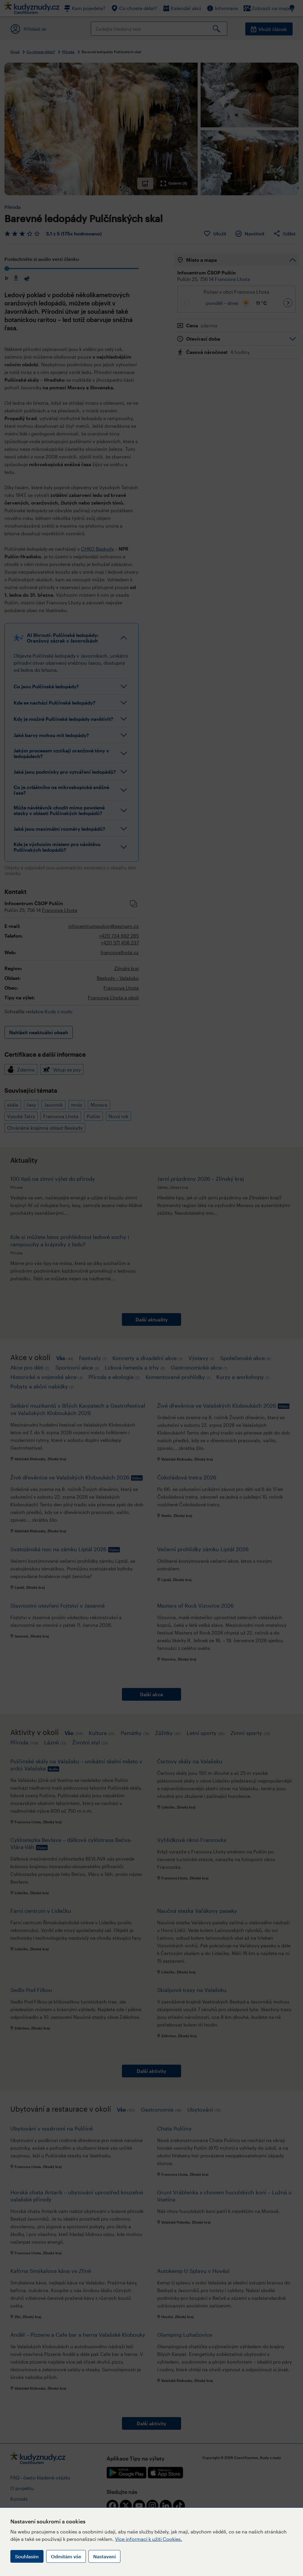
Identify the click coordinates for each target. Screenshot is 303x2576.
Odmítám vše (66, 2556)
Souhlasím (27, 2556)
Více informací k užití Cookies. (148, 2539)
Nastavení (104, 2556)
